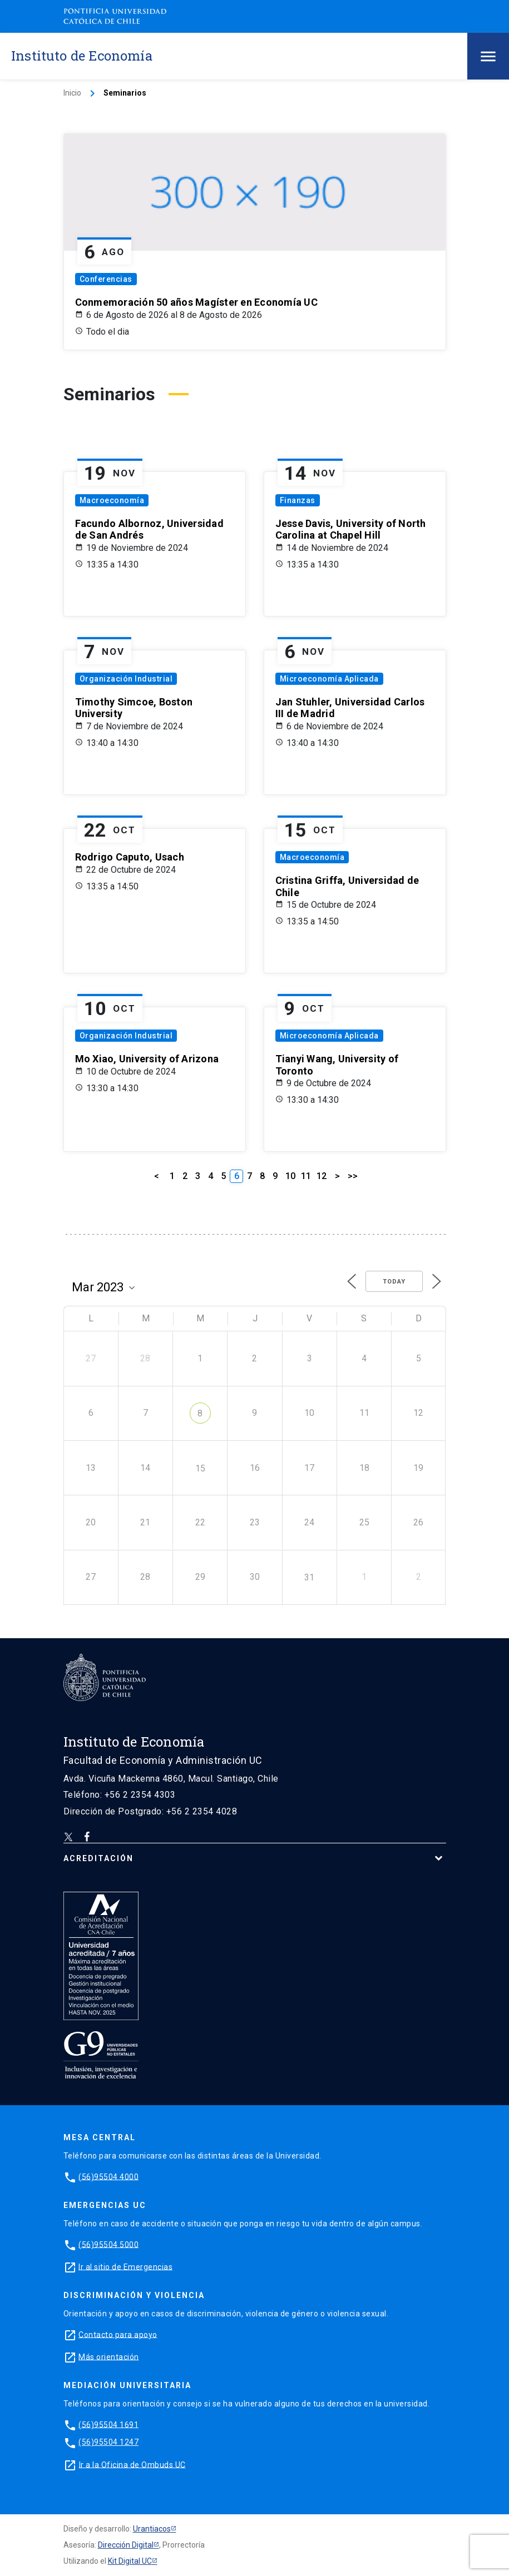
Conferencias (106, 279)
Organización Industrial (126, 678)
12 (322, 1176)
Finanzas (297, 500)
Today (394, 1281)
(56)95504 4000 (108, 2176)
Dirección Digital (126, 2544)
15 (200, 1468)
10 (290, 1176)
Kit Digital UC (130, 2561)
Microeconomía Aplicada (329, 678)
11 (306, 1176)
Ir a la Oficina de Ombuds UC (132, 2464)
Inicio (72, 92)
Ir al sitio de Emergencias (125, 2266)
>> (353, 1176)
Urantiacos (152, 2528)
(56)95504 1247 (108, 2442)
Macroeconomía (112, 500)
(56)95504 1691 (108, 2424)
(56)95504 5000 (108, 2244)
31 (309, 1577)
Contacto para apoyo (117, 2334)
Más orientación (108, 2356)
